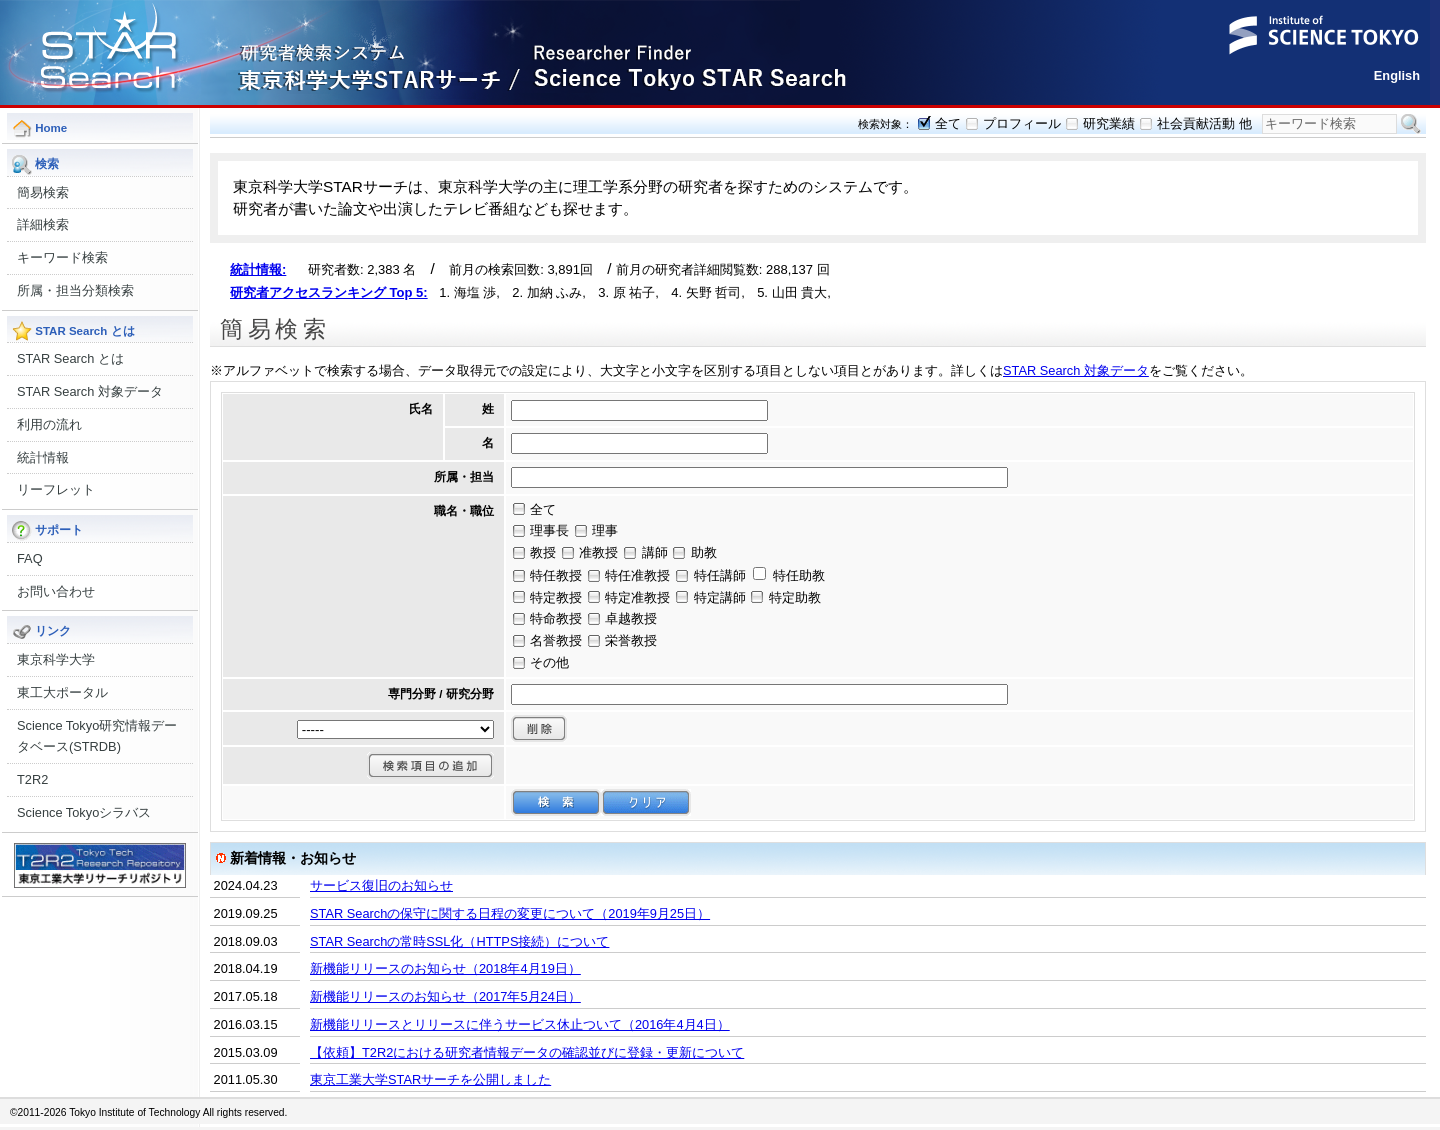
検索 (1411, 124)
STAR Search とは (70, 358)
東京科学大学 (56, 659)
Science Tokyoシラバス (84, 812)
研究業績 (1109, 123)
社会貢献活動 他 (1204, 123)
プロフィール (1022, 123)
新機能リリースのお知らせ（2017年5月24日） (445, 996)
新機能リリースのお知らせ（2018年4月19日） (445, 968)
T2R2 (32, 779)
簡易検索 (43, 192)
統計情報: (258, 269)
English (1397, 75)
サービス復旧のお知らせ (381, 885)
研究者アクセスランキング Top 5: (329, 292)
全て (948, 123)
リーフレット (56, 489)
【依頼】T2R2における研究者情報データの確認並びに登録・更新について (527, 1052)
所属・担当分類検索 (75, 290)
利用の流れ (49, 424)
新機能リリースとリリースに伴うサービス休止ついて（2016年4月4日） (520, 1024)
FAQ (30, 558)
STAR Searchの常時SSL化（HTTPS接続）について (459, 941)
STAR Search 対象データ (90, 391)
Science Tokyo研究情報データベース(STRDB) (97, 736)
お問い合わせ (56, 591)
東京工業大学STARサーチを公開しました (430, 1079)
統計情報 (43, 457)
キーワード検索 (62, 257)
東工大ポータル (62, 692)
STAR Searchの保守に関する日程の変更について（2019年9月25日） (510, 913)
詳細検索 (43, 224)
